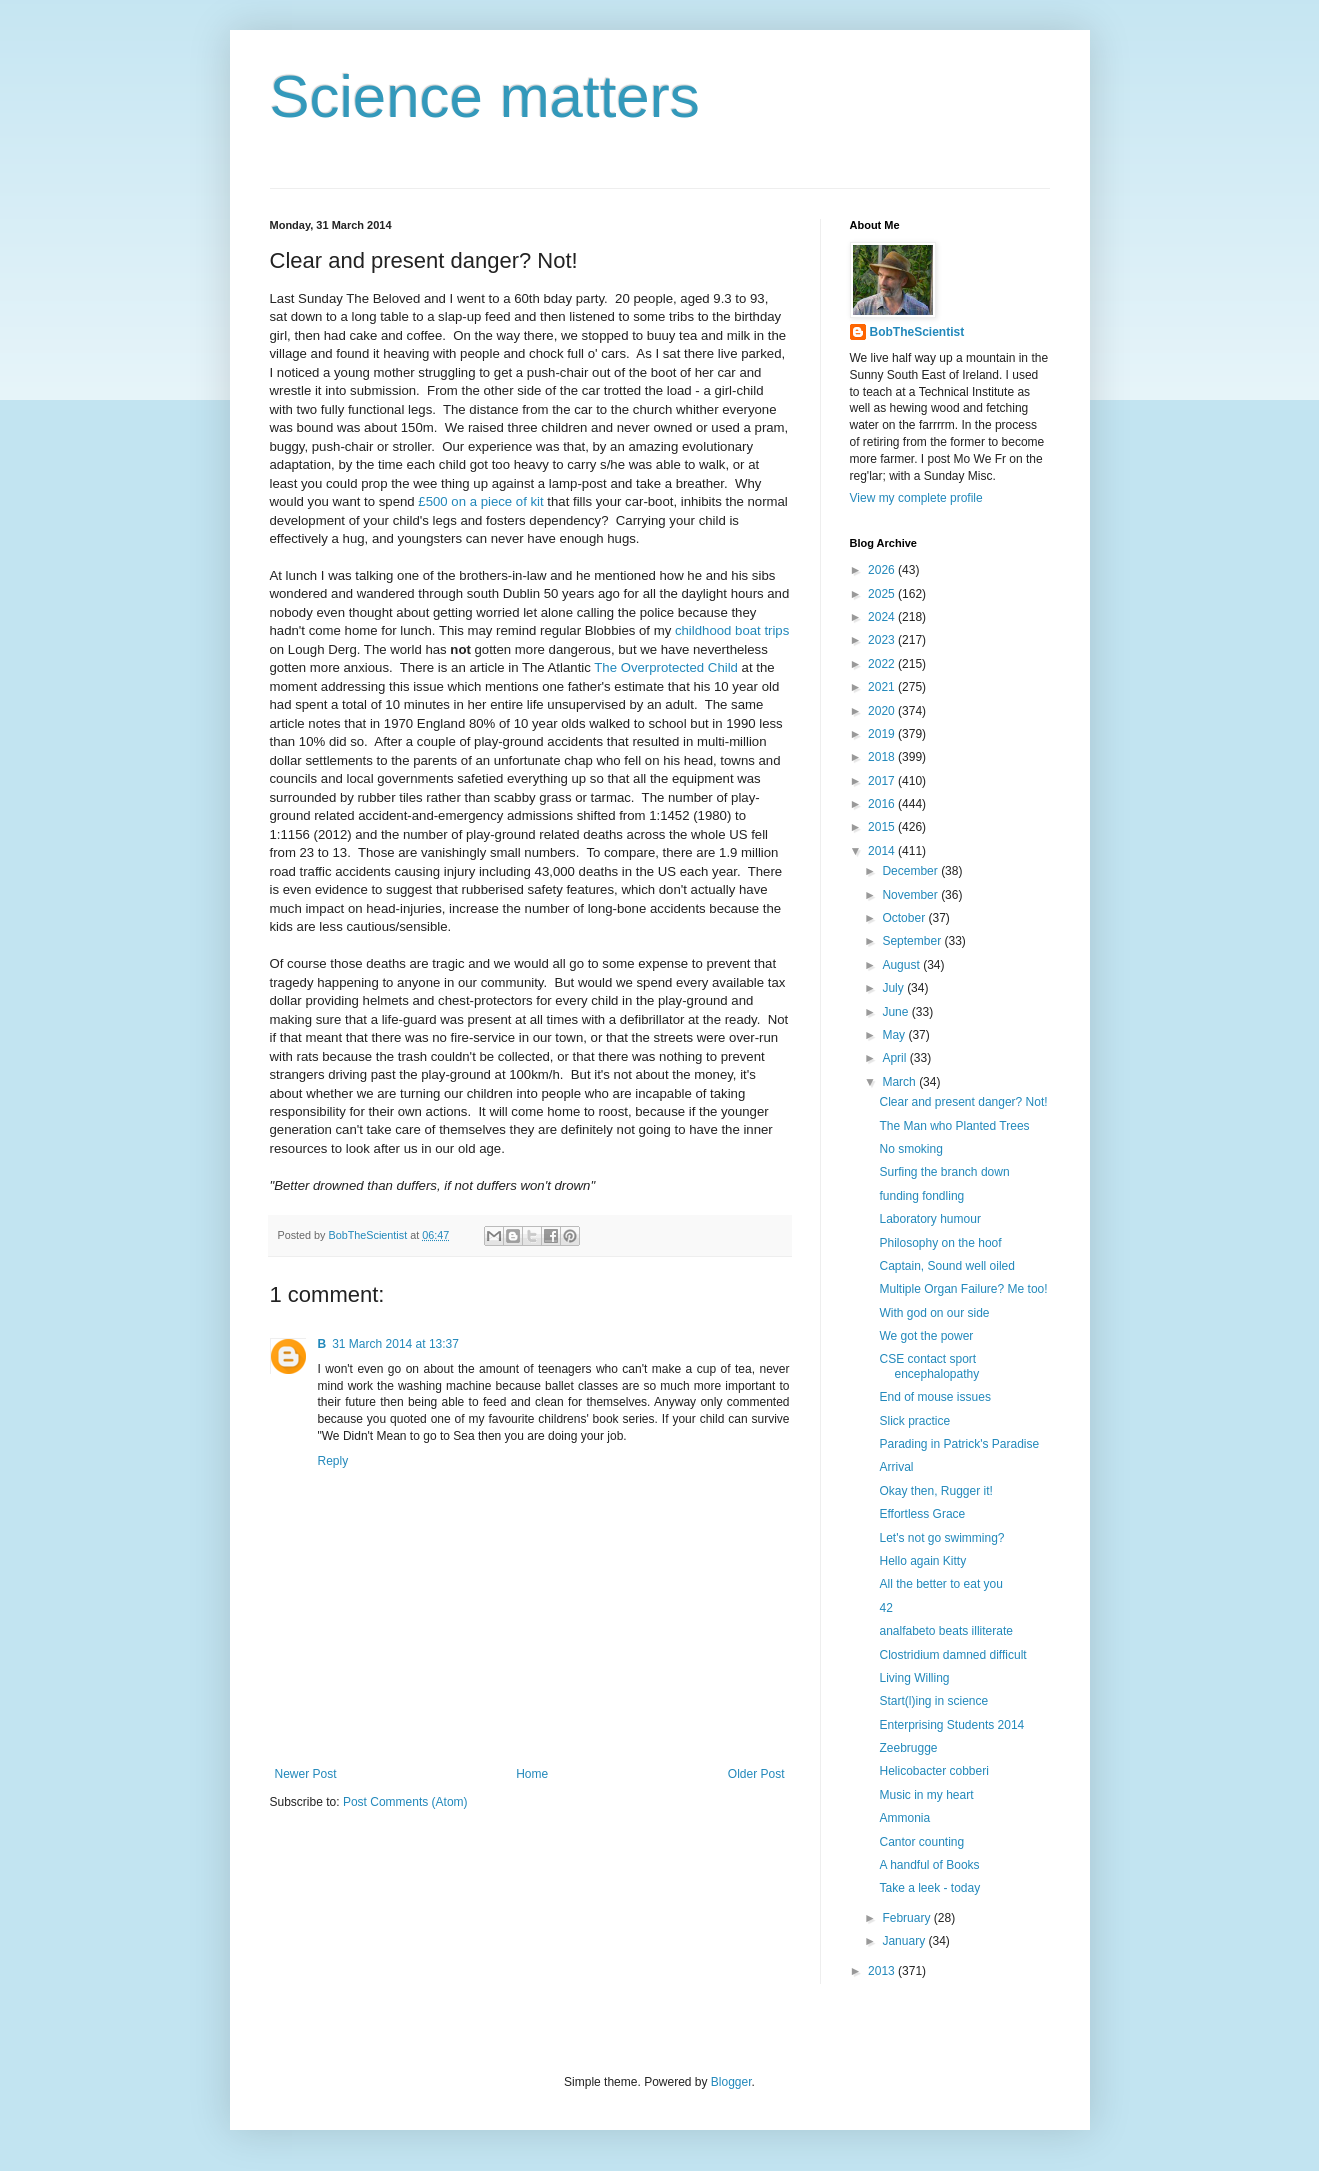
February (907, 1918)
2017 (883, 781)
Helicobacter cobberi (933, 1771)
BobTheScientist (917, 332)
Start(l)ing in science (933, 1701)
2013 (883, 1971)
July (894, 988)
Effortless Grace (922, 1514)
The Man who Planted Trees (954, 1126)
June (896, 1012)
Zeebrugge (908, 1748)
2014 (883, 851)
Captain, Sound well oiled (946, 1266)
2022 (883, 664)
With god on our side (934, 1313)
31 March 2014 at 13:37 (395, 1344)
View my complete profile (916, 498)
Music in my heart (926, 1795)
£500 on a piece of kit (480, 501)
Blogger (731, 2082)
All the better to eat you (940, 1584)
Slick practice (914, 1421)
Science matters (485, 96)
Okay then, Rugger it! (935, 1491)
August (902, 965)
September (913, 941)
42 (885, 1608)
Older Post (756, 1774)
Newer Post (306, 1774)
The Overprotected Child (666, 667)
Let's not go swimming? (941, 1538)
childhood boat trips (732, 630)
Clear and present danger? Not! (963, 1102)
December (911, 871)
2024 (883, 617)
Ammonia (904, 1818)
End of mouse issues (934, 1397)
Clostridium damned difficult (952, 1655)
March (900, 1082)
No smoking (910, 1149)
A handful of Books (929, 1865)
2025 (883, 594)
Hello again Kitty (922, 1561)
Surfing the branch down (944, 1172)
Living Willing (914, 1678)
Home (532, 1774)
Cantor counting (921, 1842)
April (895, 1058)
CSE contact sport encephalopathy (929, 1366)
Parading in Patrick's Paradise (959, 1444)
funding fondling (921, 1196)
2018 (883, 757)
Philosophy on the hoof (940, 1243)
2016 (883, 804)
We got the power (926, 1336)
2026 (883, 570)
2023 (883, 640)
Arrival (896, 1467)
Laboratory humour (929, 1219)
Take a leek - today (929, 1888)
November (911, 895)
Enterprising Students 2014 (951, 1725)
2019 (883, 734)
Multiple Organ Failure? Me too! (963, 1289)
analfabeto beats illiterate (945, 1631)
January (905, 1941)
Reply (333, 1461)
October (905, 918)
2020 (883, 711)
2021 (883, 687)
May (895, 1035)
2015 (883, 827)
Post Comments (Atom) (405, 1802)
